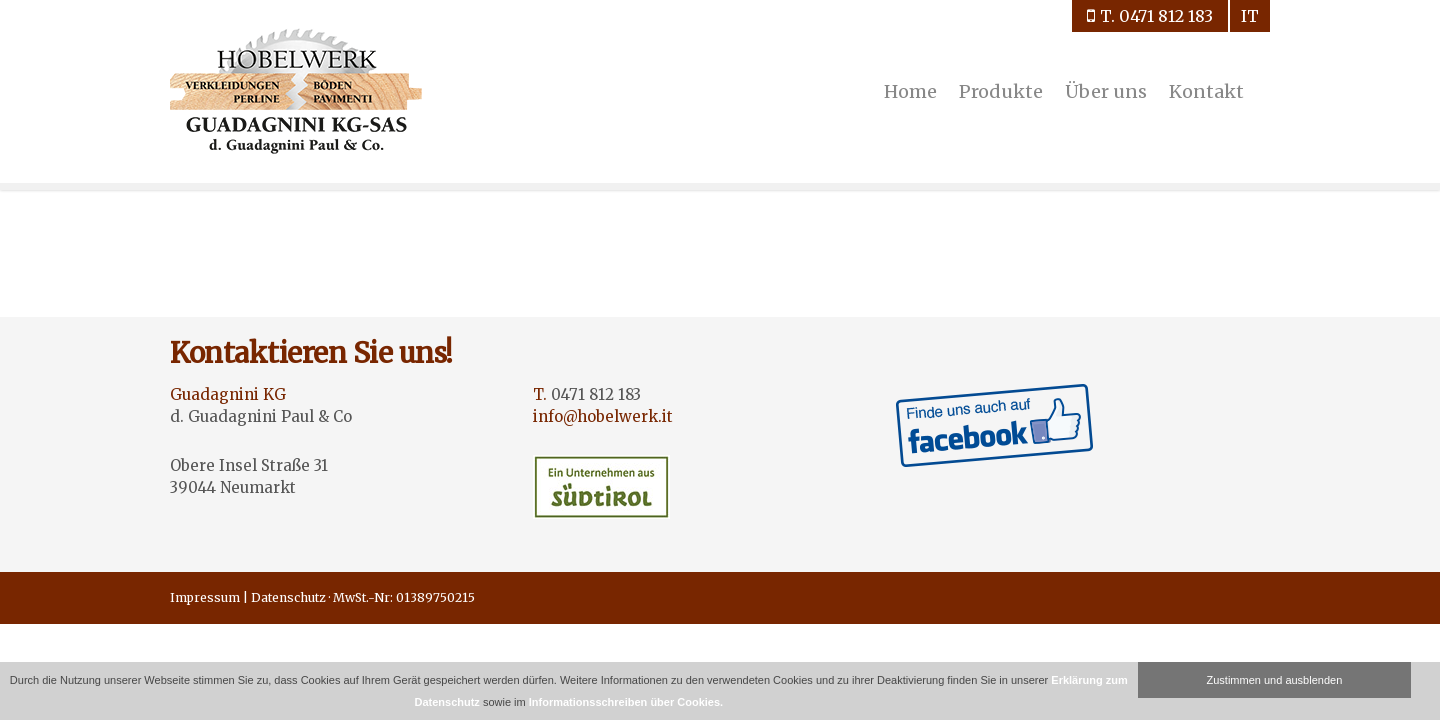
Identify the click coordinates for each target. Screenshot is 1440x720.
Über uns (1106, 91)
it (1250, 16)
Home (910, 91)
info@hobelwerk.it (603, 416)
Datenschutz (288, 597)
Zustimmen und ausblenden (1275, 680)
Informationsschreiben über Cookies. (626, 702)
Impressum (205, 597)
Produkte (1001, 91)
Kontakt (1206, 91)
